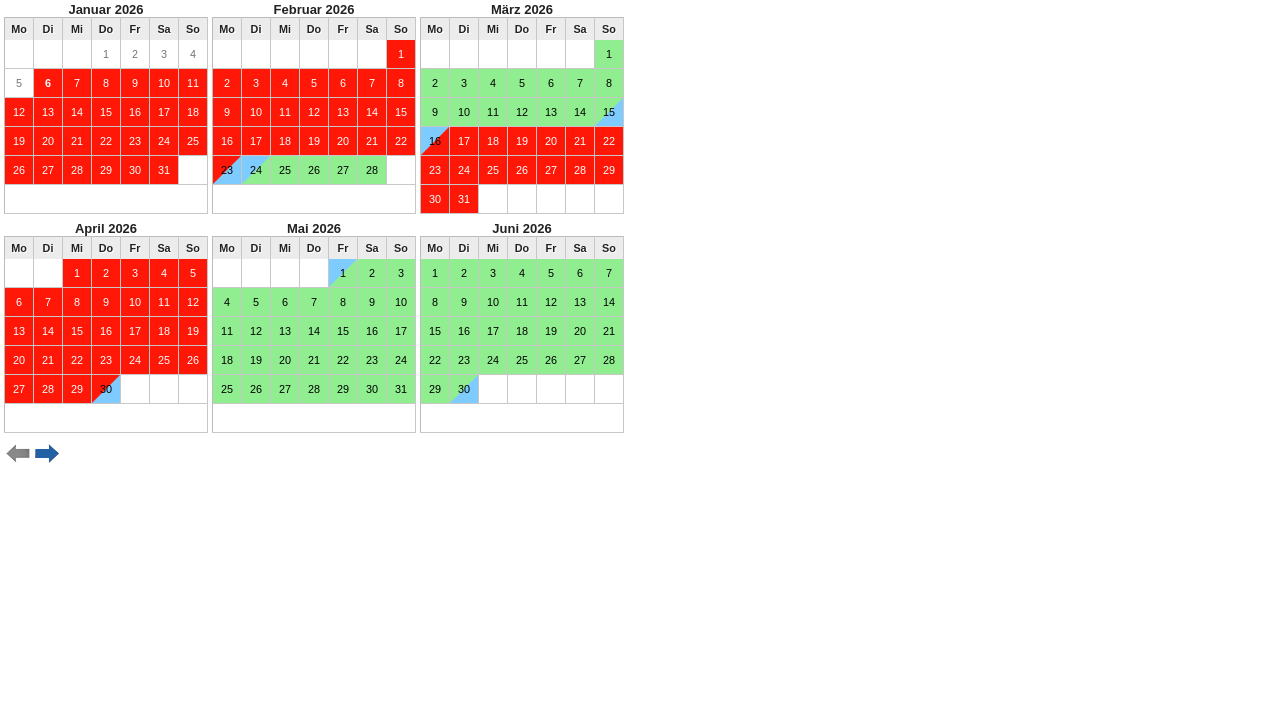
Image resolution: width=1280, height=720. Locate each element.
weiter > (47, 454)
